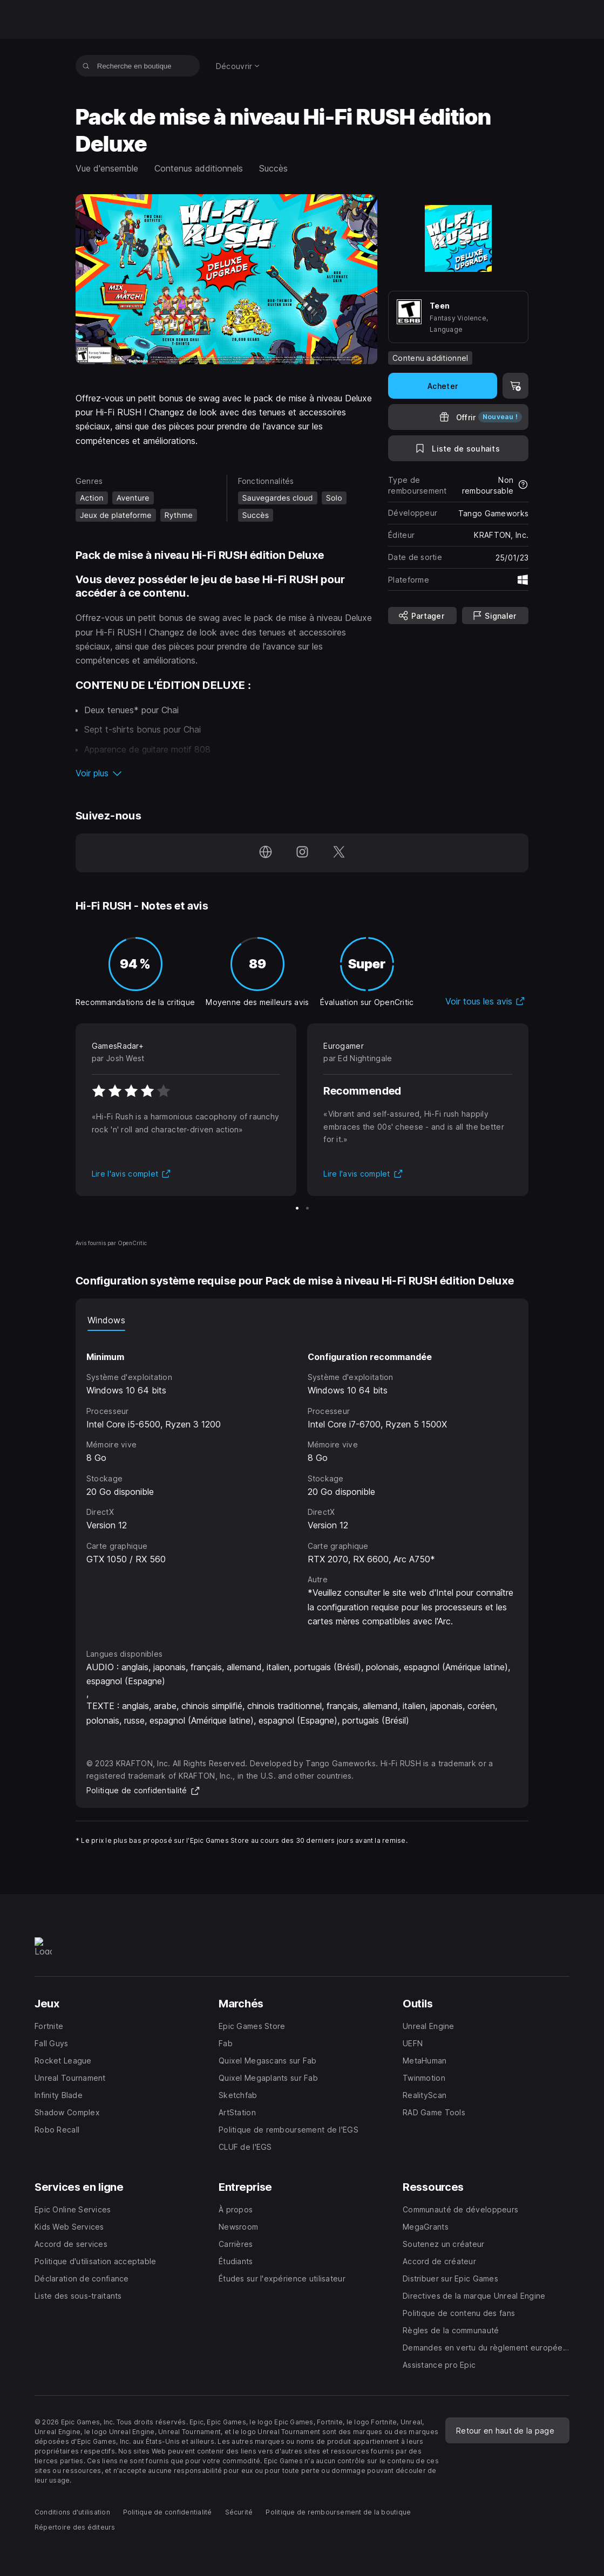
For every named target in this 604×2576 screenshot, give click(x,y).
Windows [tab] (106, 1320)
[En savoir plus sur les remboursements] (523, 485)
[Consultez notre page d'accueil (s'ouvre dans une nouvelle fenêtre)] (265, 853)
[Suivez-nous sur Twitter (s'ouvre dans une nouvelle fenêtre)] (339, 853)
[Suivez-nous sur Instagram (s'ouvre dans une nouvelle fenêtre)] (302, 853)
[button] (226, 773)
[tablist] (302, 1320)
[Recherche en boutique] (86, 66)
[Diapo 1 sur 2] (297, 1208)
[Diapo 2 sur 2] (307, 1208)
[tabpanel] (302, 1480)
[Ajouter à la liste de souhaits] (458, 448)
